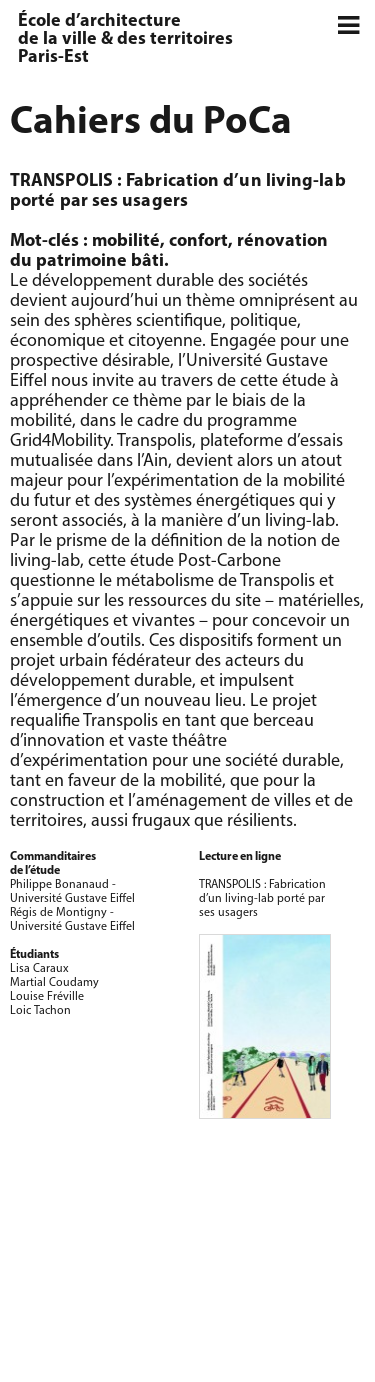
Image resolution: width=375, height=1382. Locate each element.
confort (198, 241)
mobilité (126, 241)
